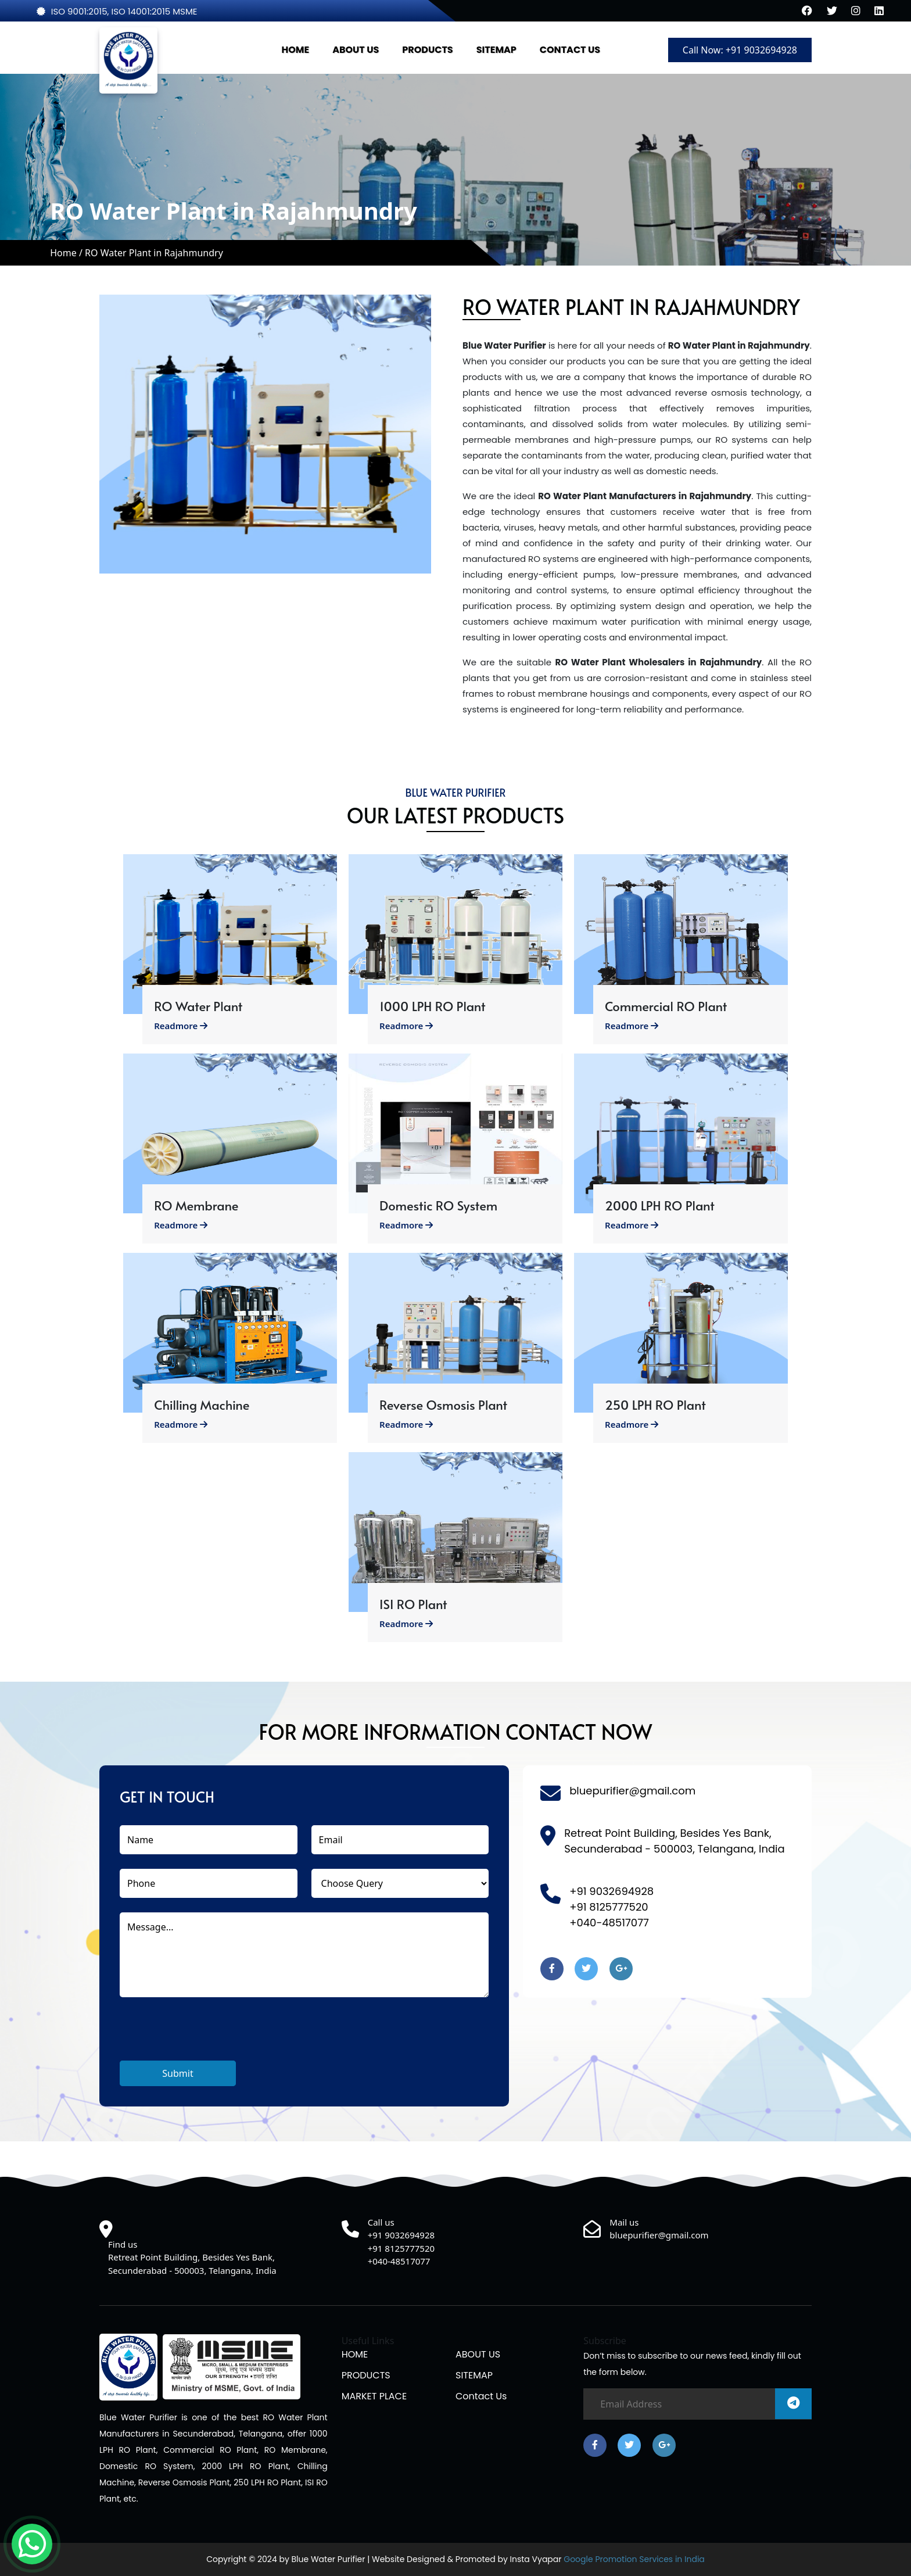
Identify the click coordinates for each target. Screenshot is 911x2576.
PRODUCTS (427, 49)
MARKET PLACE (374, 2396)
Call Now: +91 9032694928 (740, 50)
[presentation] (208, 2038)
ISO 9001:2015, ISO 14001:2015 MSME (117, 11)
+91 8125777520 (608, 1907)
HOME (296, 49)
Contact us (481, 2396)
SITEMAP (496, 49)
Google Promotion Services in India (633, 2559)
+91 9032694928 (611, 1891)
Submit (177, 2073)
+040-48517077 (609, 1922)
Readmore (180, 1025)
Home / (67, 252)
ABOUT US (355, 49)
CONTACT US (570, 49)
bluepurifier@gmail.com (632, 1790)
